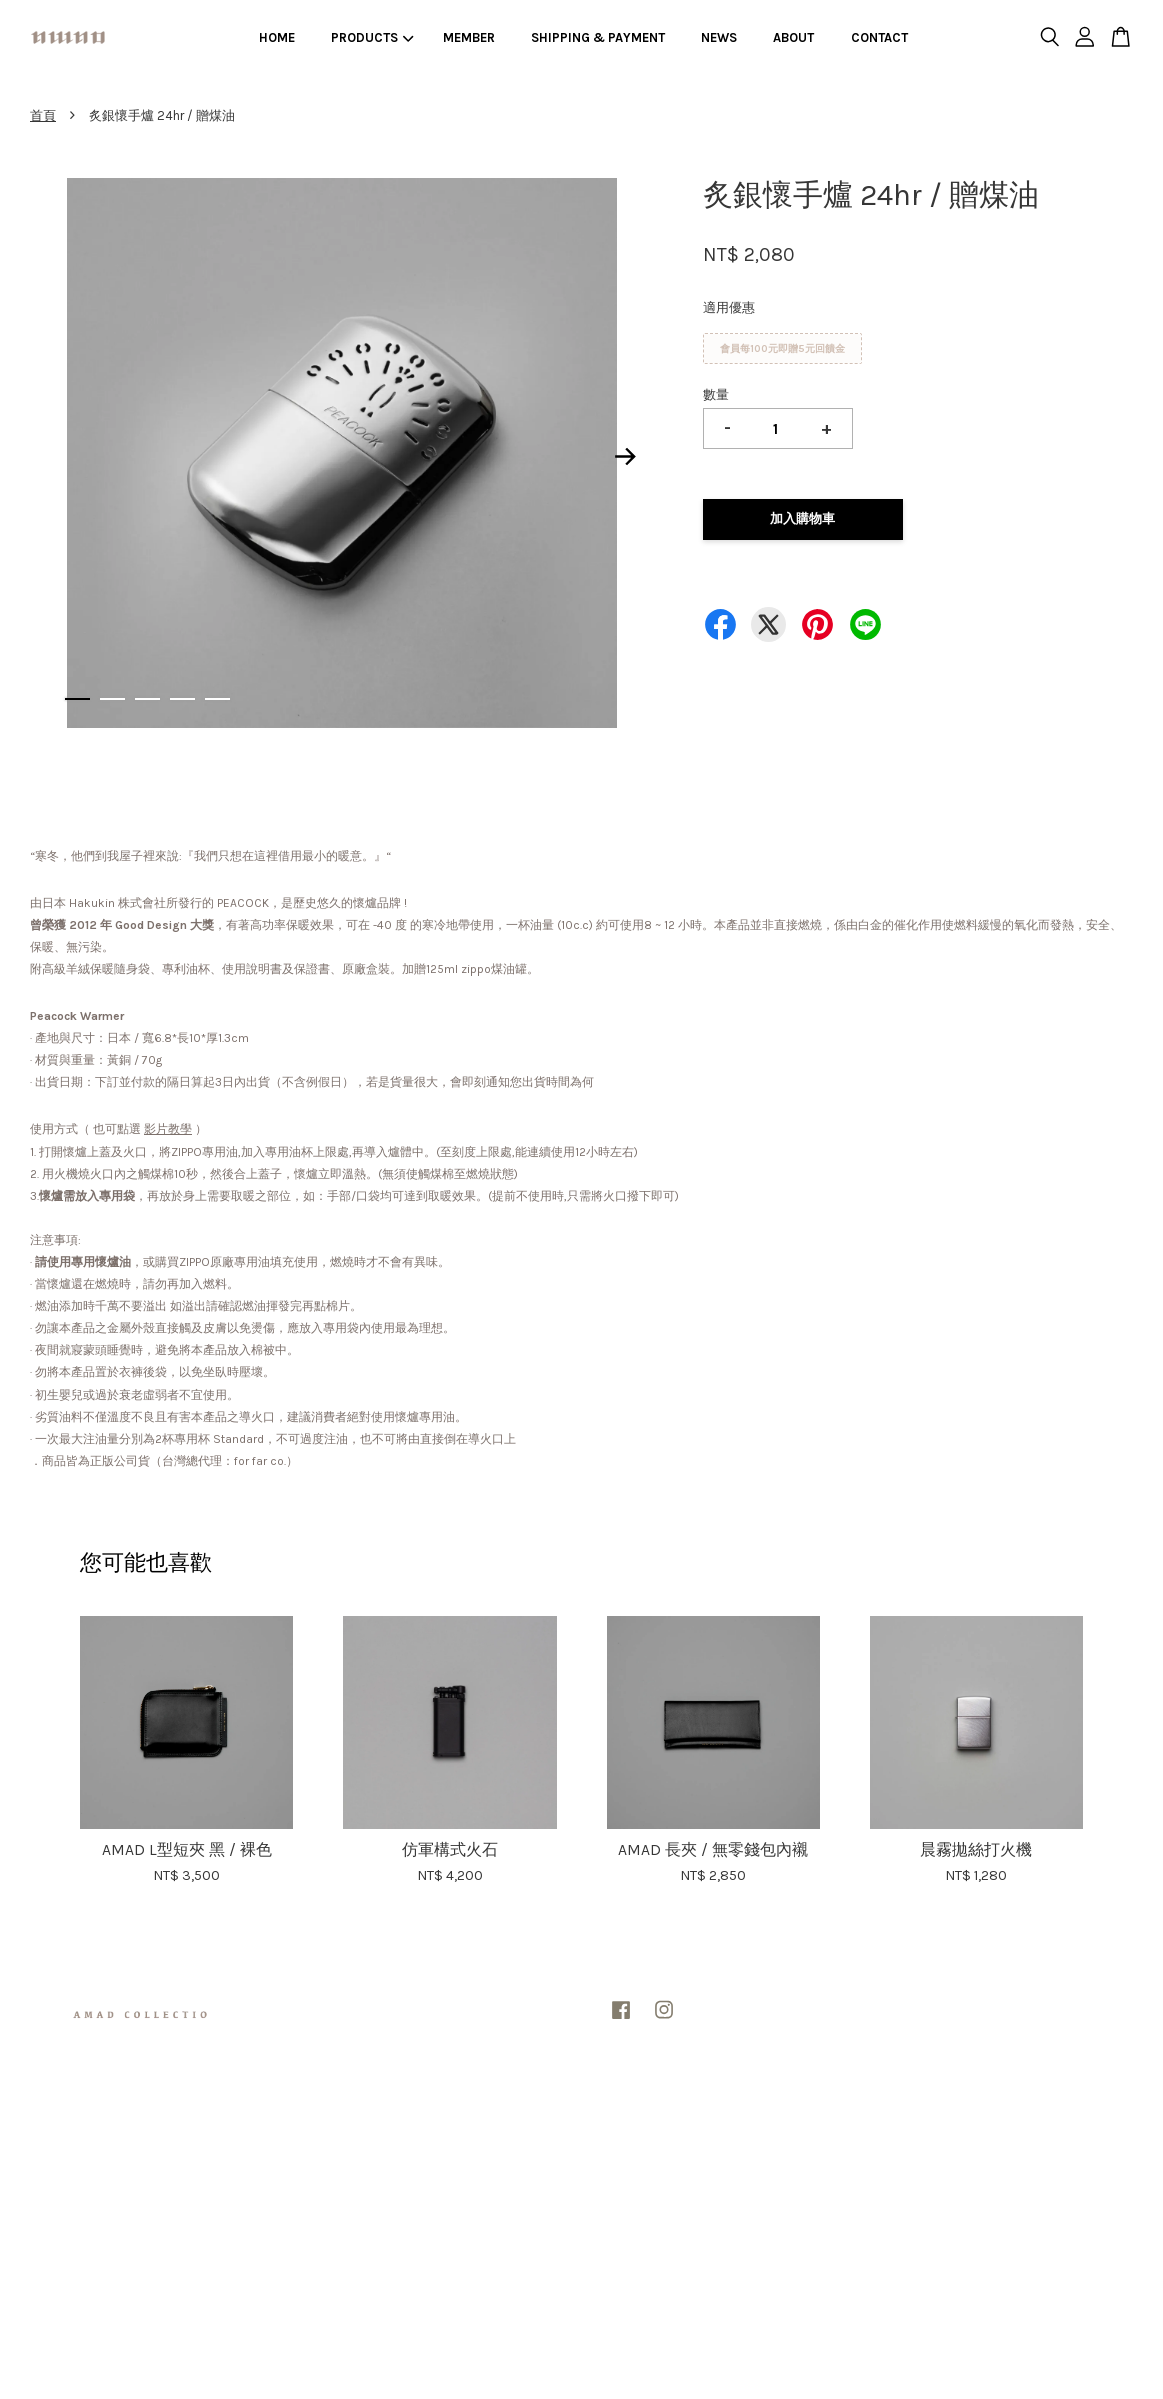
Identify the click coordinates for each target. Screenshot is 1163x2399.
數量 (716, 394)
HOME (277, 37)
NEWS (719, 37)
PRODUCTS (372, 37)
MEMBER (469, 37)
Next (626, 456)
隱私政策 (555, 2128)
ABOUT (793, 37)
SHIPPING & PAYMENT (598, 37)
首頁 (43, 115)
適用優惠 (729, 307)
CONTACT (879, 37)
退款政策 (608, 2128)
